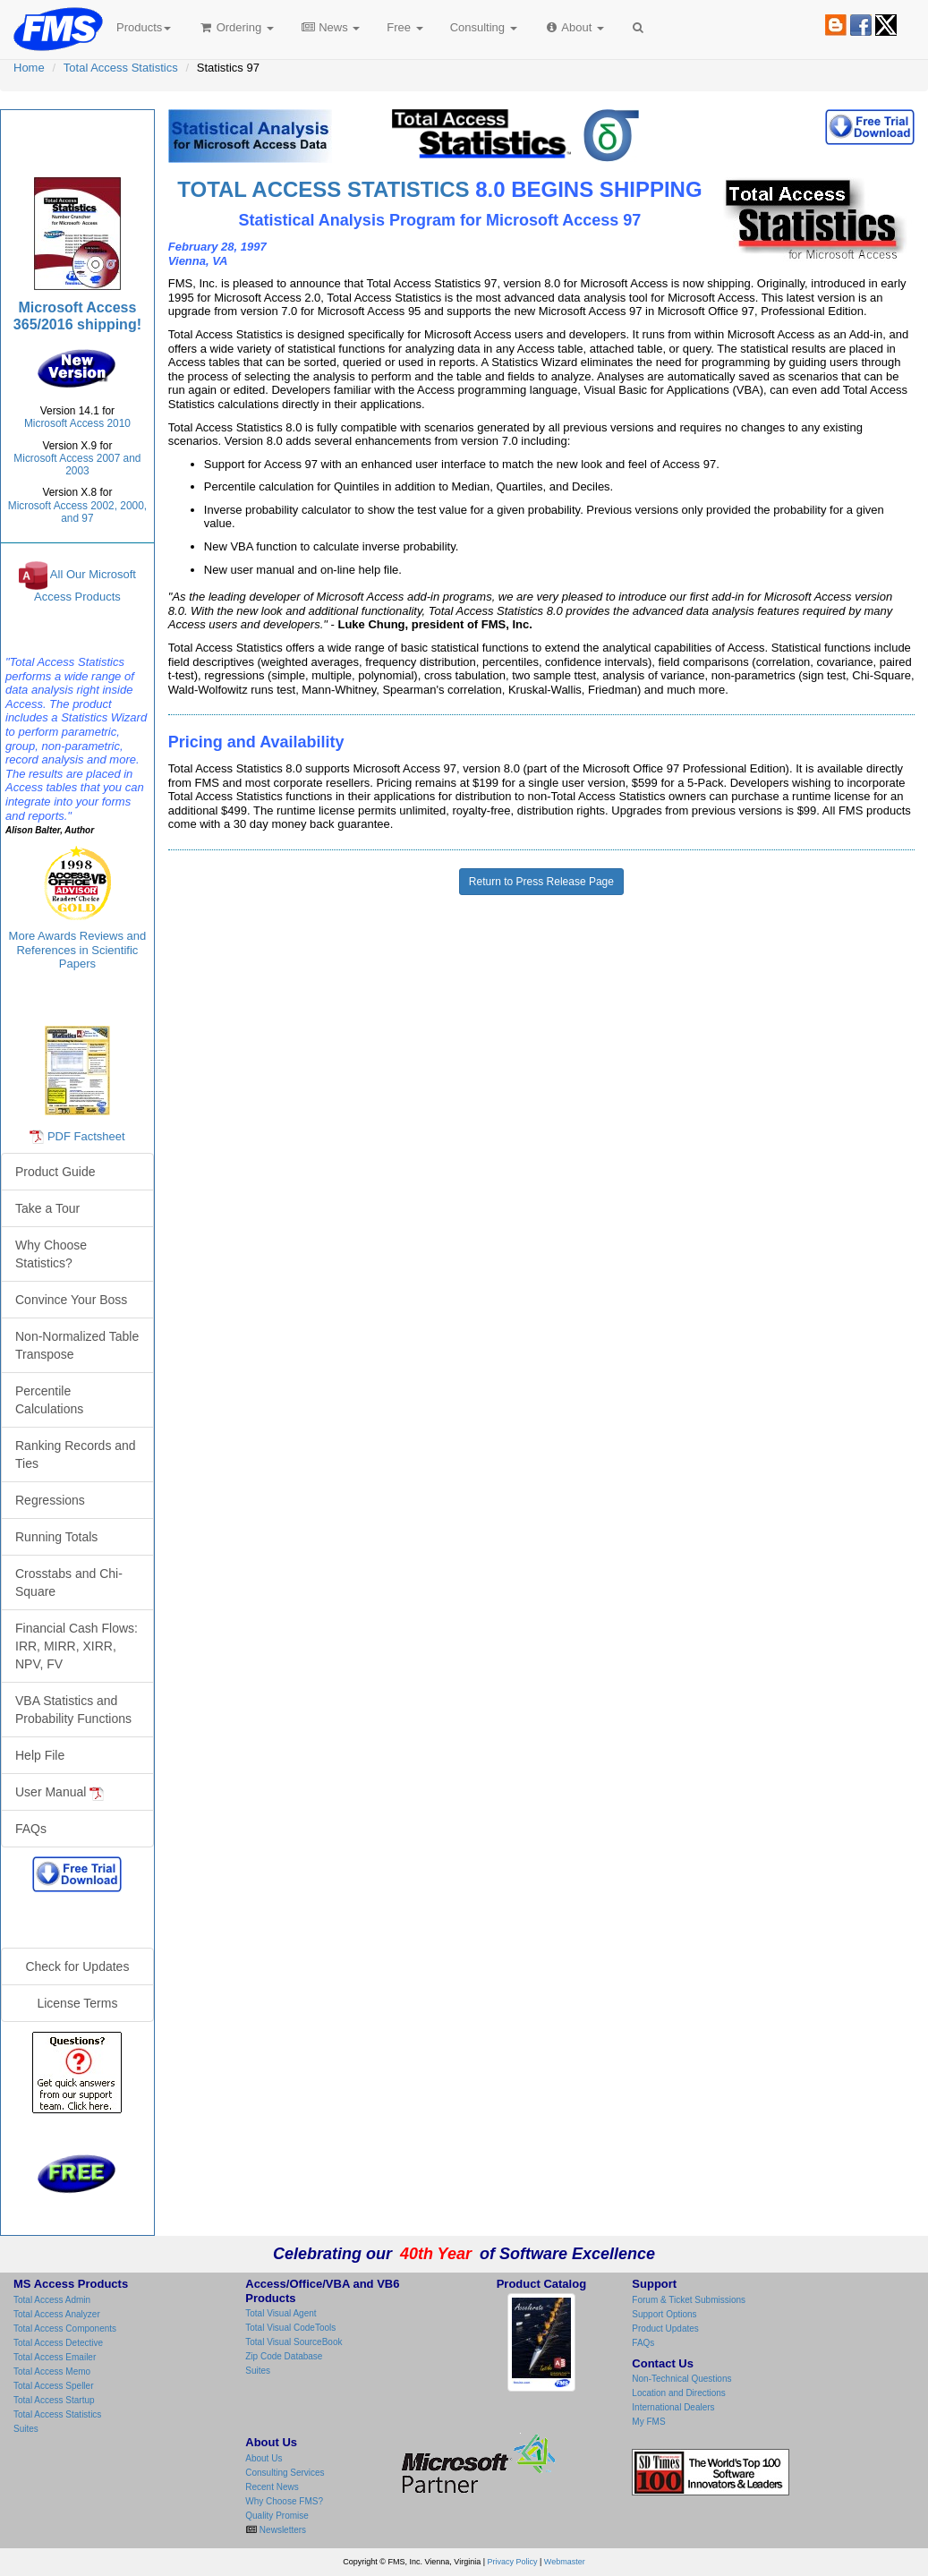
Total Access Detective (58, 2343)
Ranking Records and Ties (75, 1454)
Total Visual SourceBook (293, 2342)
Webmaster (564, 2561)
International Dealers (673, 2407)
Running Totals (56, 1537)
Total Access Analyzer (56, 2314)
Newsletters (281, 2530)
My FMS (648, 2422)
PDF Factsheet (86, 1136)
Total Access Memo (51, 2371)
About (574, 27)
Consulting (483, 27)
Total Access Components (64, 2328)
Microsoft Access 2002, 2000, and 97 (77, 512)
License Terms (77, 2003)
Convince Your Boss (71, 1299)
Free (404, 27)
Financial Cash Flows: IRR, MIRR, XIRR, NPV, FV (76, 1646)
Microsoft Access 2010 (77, 423)
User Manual (59, 1792)
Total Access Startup (54, 2400)
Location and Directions (679, 2393)
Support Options (664, 2314)
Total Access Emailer (54, 2357)
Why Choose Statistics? (51, 1254)
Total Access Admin (51, 2300)
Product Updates (665, 2328)
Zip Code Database (283, 2356)
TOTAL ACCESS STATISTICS (323, 189)
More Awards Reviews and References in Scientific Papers (78, 949)
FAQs (31, 1828)
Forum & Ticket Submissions (688, 2300)
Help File (39, 1755)
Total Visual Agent (280, 2313)
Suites (25, 2429)
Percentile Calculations (49, 1400)
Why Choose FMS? (284, 2501)
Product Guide (55, 1171)
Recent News (271, 2487)
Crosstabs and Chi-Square (69, 1582)
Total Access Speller (53, 2386)
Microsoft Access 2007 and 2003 (76, 464)
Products (143, 27)
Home (29, 67)
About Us (263, 2458)
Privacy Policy (513, 2561)
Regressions (50, 1500)
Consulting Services (284, 2473)
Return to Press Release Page (541, 881)
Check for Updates (77, 1966)
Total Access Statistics (121, 67)
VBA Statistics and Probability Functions (73, 1709)
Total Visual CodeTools (290, 2328)
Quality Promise (277, 2516)
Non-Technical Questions (681, 2379)
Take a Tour (47, 1208)
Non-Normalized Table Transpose (77, 1345)
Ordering (236, 27)
